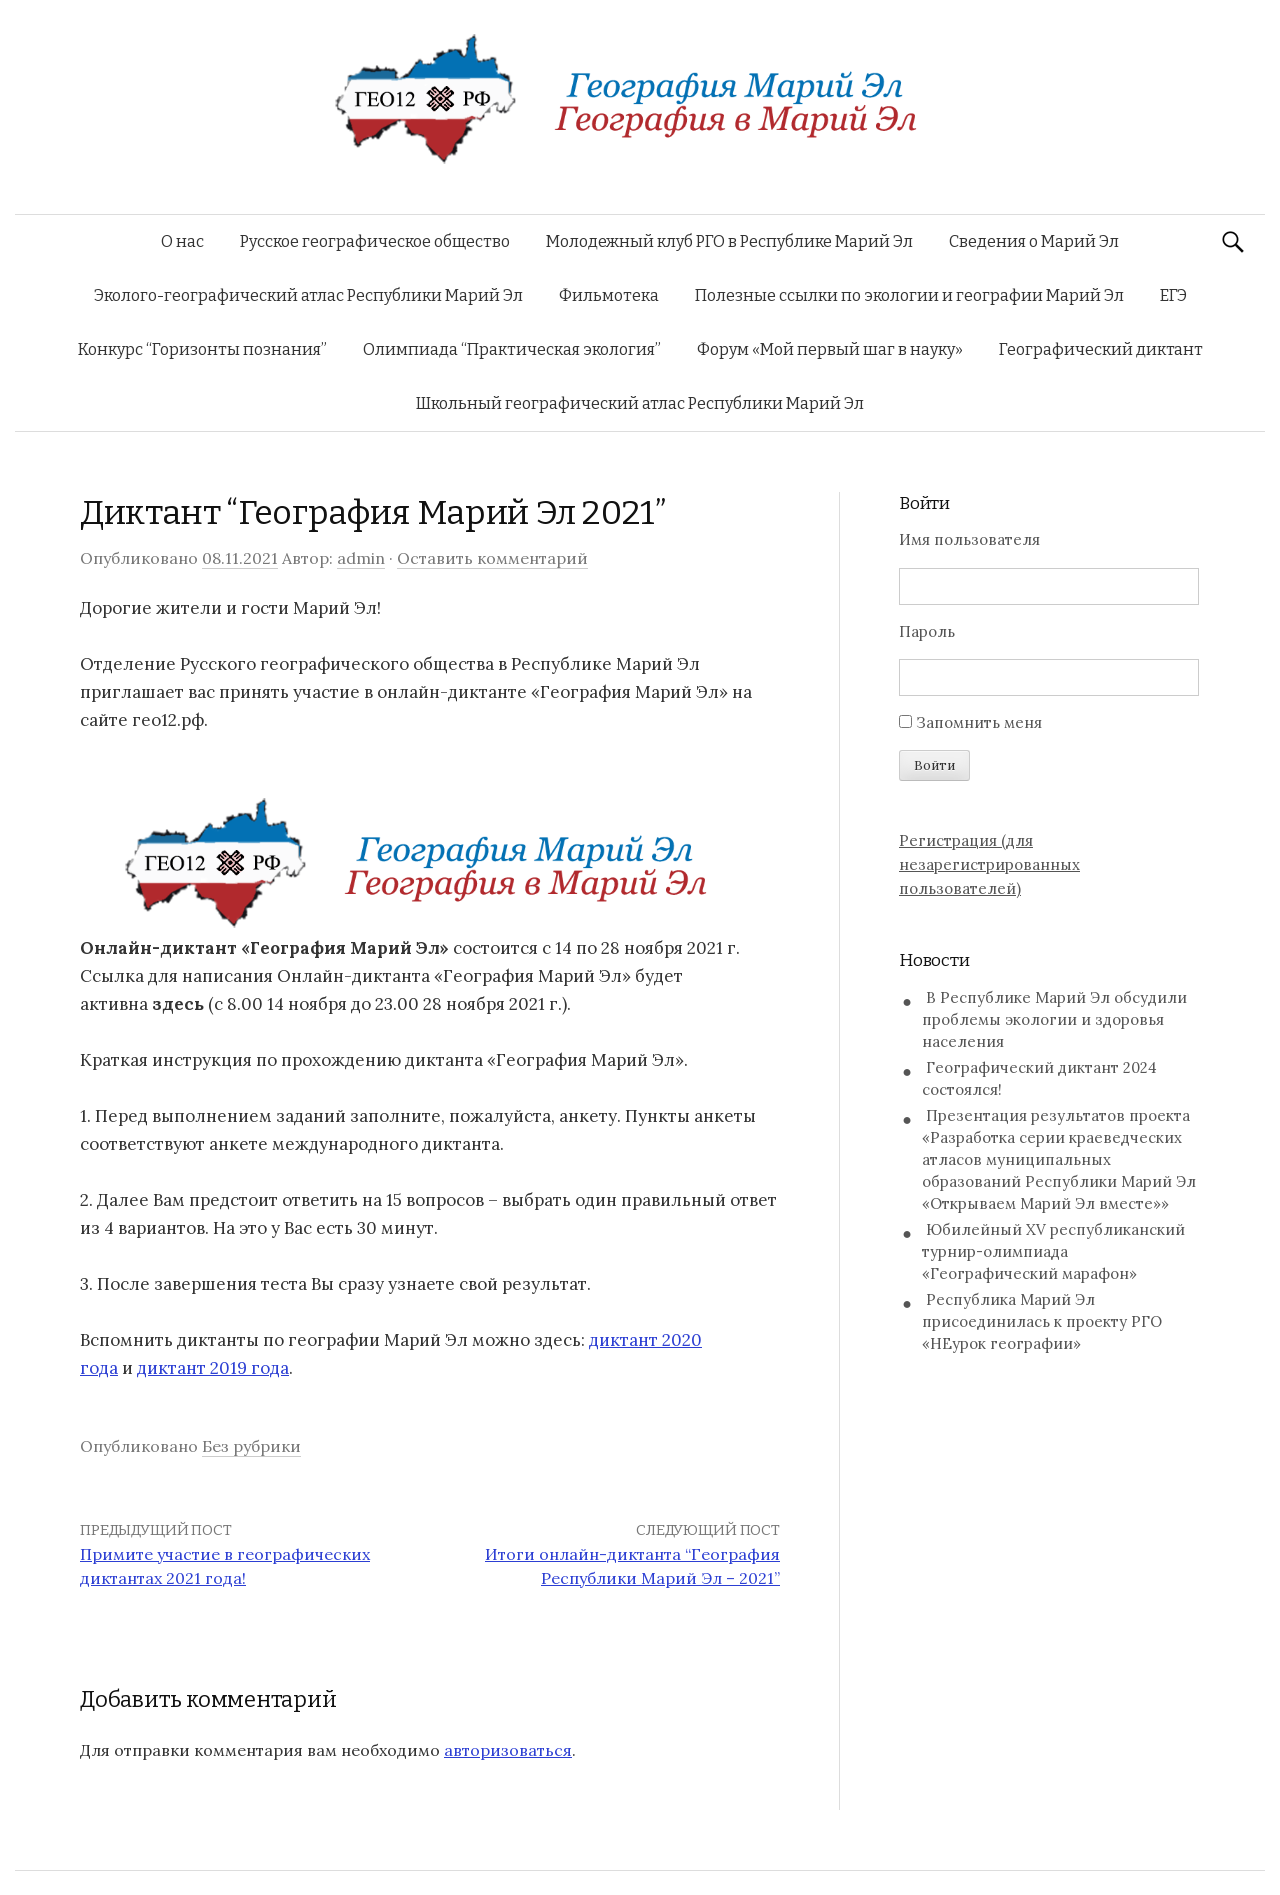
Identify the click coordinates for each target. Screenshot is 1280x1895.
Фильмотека (609, 295)
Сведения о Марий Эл (1034, 241)
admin (361, 558)
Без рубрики (251, 1446)
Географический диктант (1101, 349)
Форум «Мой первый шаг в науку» (830, 349)
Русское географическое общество (375, 241)
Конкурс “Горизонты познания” (202, 349)
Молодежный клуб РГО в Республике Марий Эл (729, 241)
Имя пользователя (969, 539)
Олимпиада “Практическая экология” (512, 349)
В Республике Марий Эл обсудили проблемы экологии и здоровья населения (1054, 1019)
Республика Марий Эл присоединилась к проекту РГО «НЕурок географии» (1042, 1321)
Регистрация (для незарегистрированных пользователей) (989, 864)
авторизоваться (508, 1750)
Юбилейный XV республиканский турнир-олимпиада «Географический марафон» (1053, 1251)
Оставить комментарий (492, 558)
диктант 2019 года (213, 1368)
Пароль (927, 631)
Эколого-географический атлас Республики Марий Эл (308, 295)
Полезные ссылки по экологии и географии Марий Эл (909, 295)
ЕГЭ (1173, 295)
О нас (182, 241)
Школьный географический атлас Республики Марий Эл (640, 403)
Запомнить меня (979, 722)
